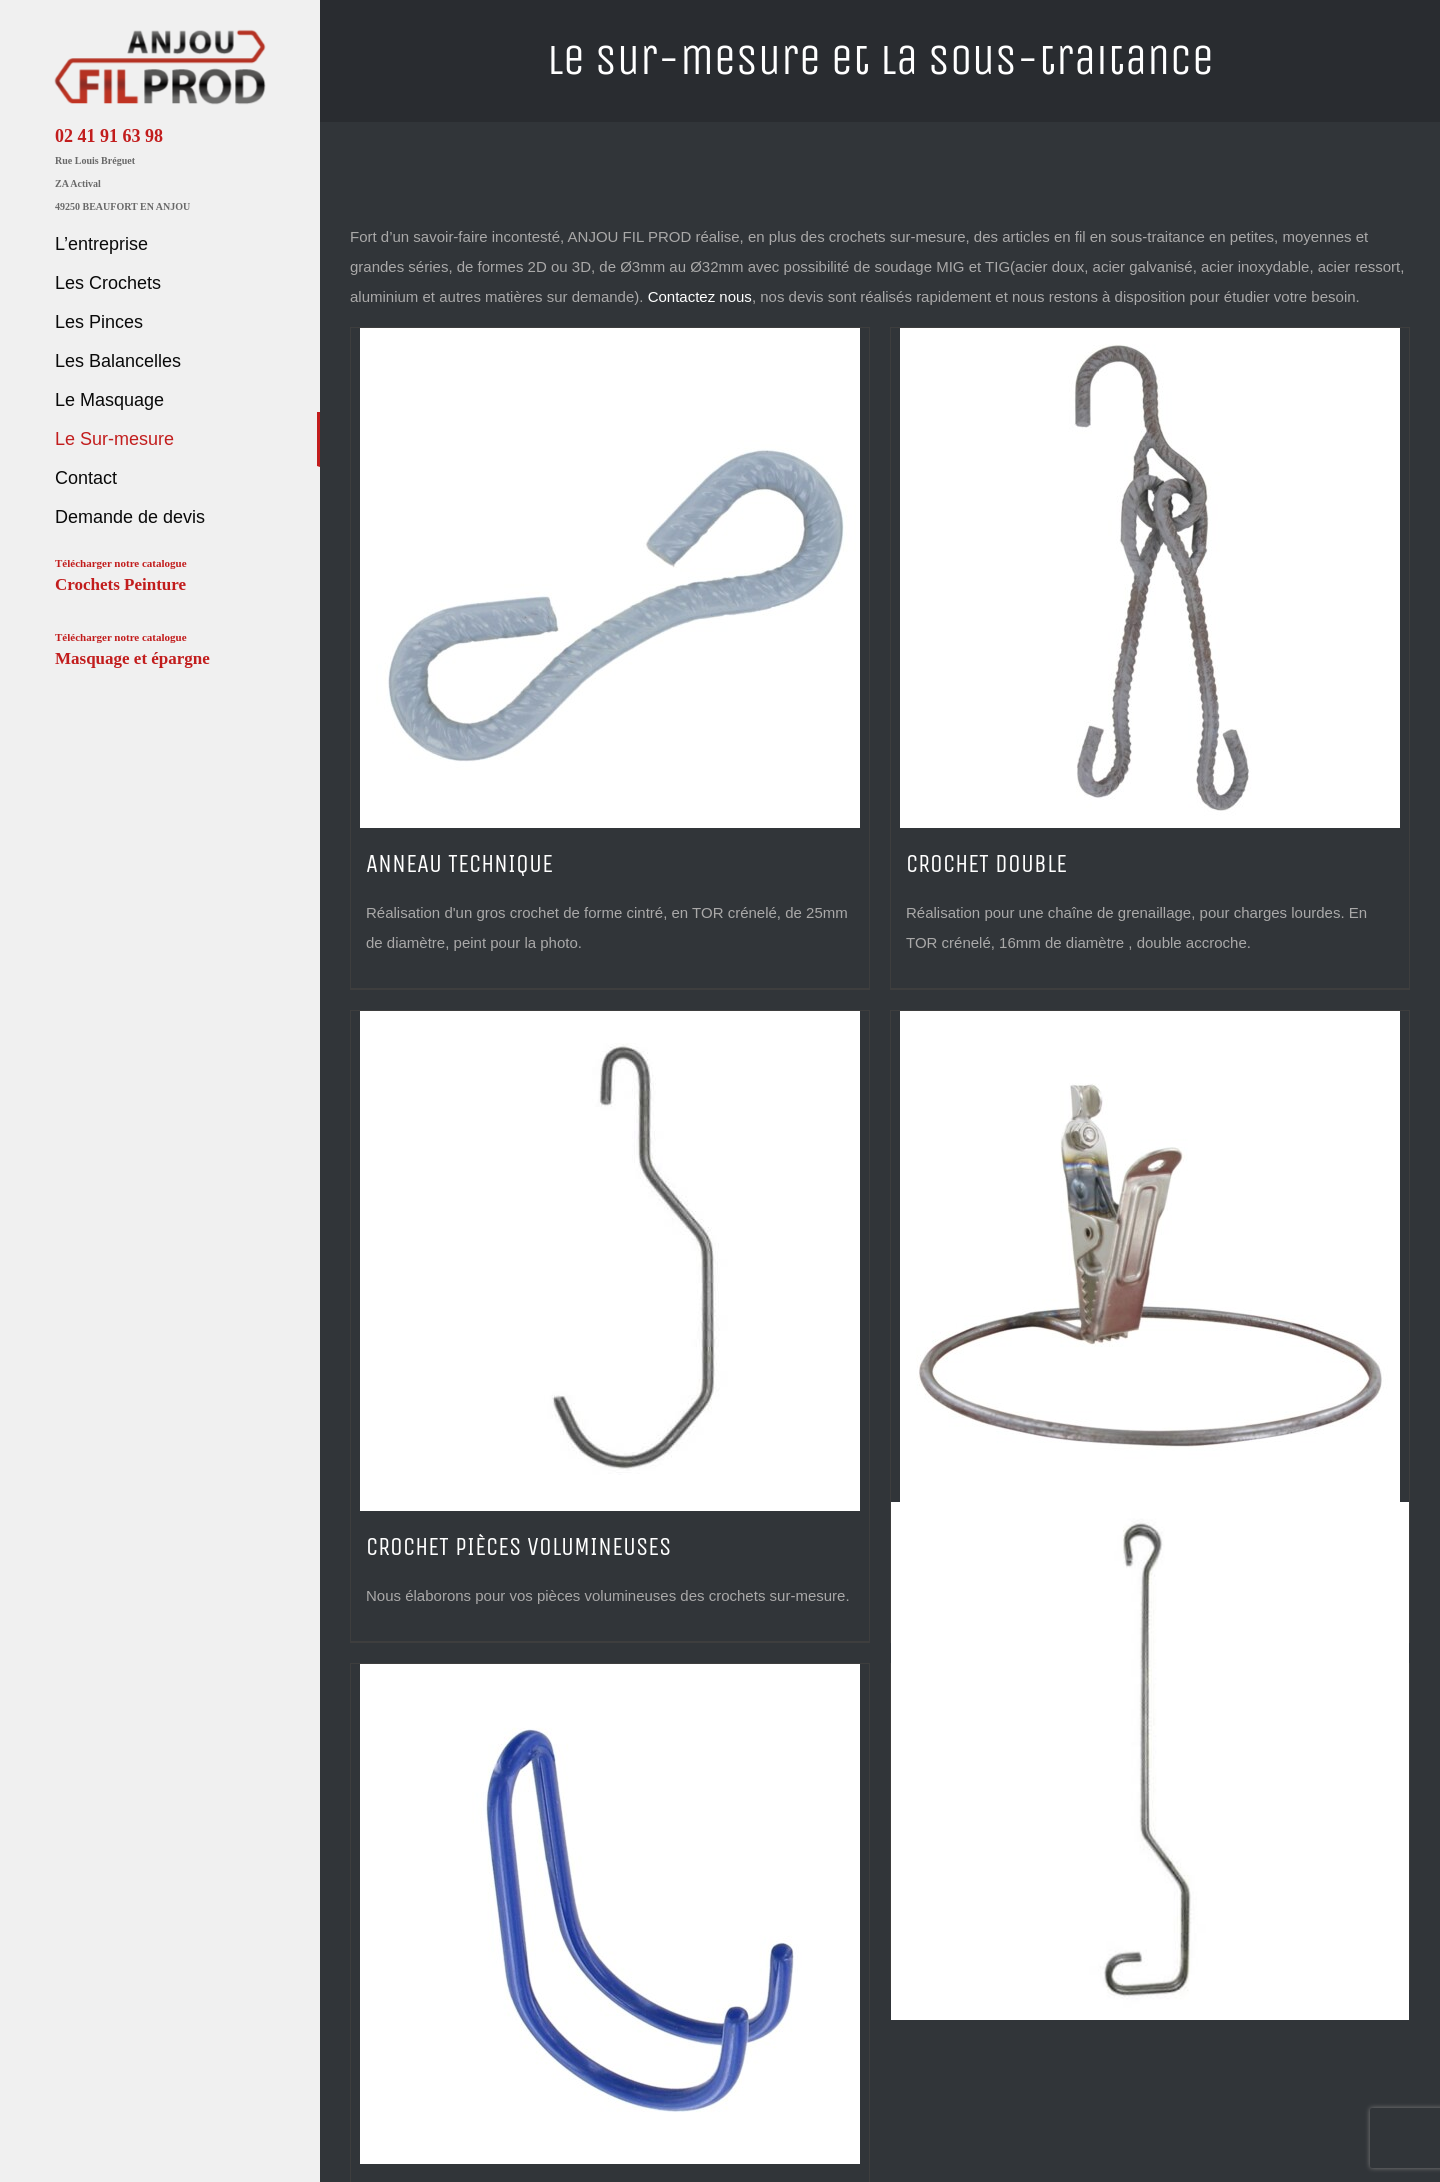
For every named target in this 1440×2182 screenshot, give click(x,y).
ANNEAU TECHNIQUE (459, 864)
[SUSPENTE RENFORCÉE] (1150, 1761)
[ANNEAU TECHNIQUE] (610, 578)
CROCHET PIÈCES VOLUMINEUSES (518, 1547)
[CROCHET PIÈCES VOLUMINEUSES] (610, 1261)
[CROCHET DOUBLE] (1150, 578)
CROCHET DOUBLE (986, 864)
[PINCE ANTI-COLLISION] (1150, 1261)
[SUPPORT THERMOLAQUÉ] (610, 1914)
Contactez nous (700, 296)
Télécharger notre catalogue (121, 576)
